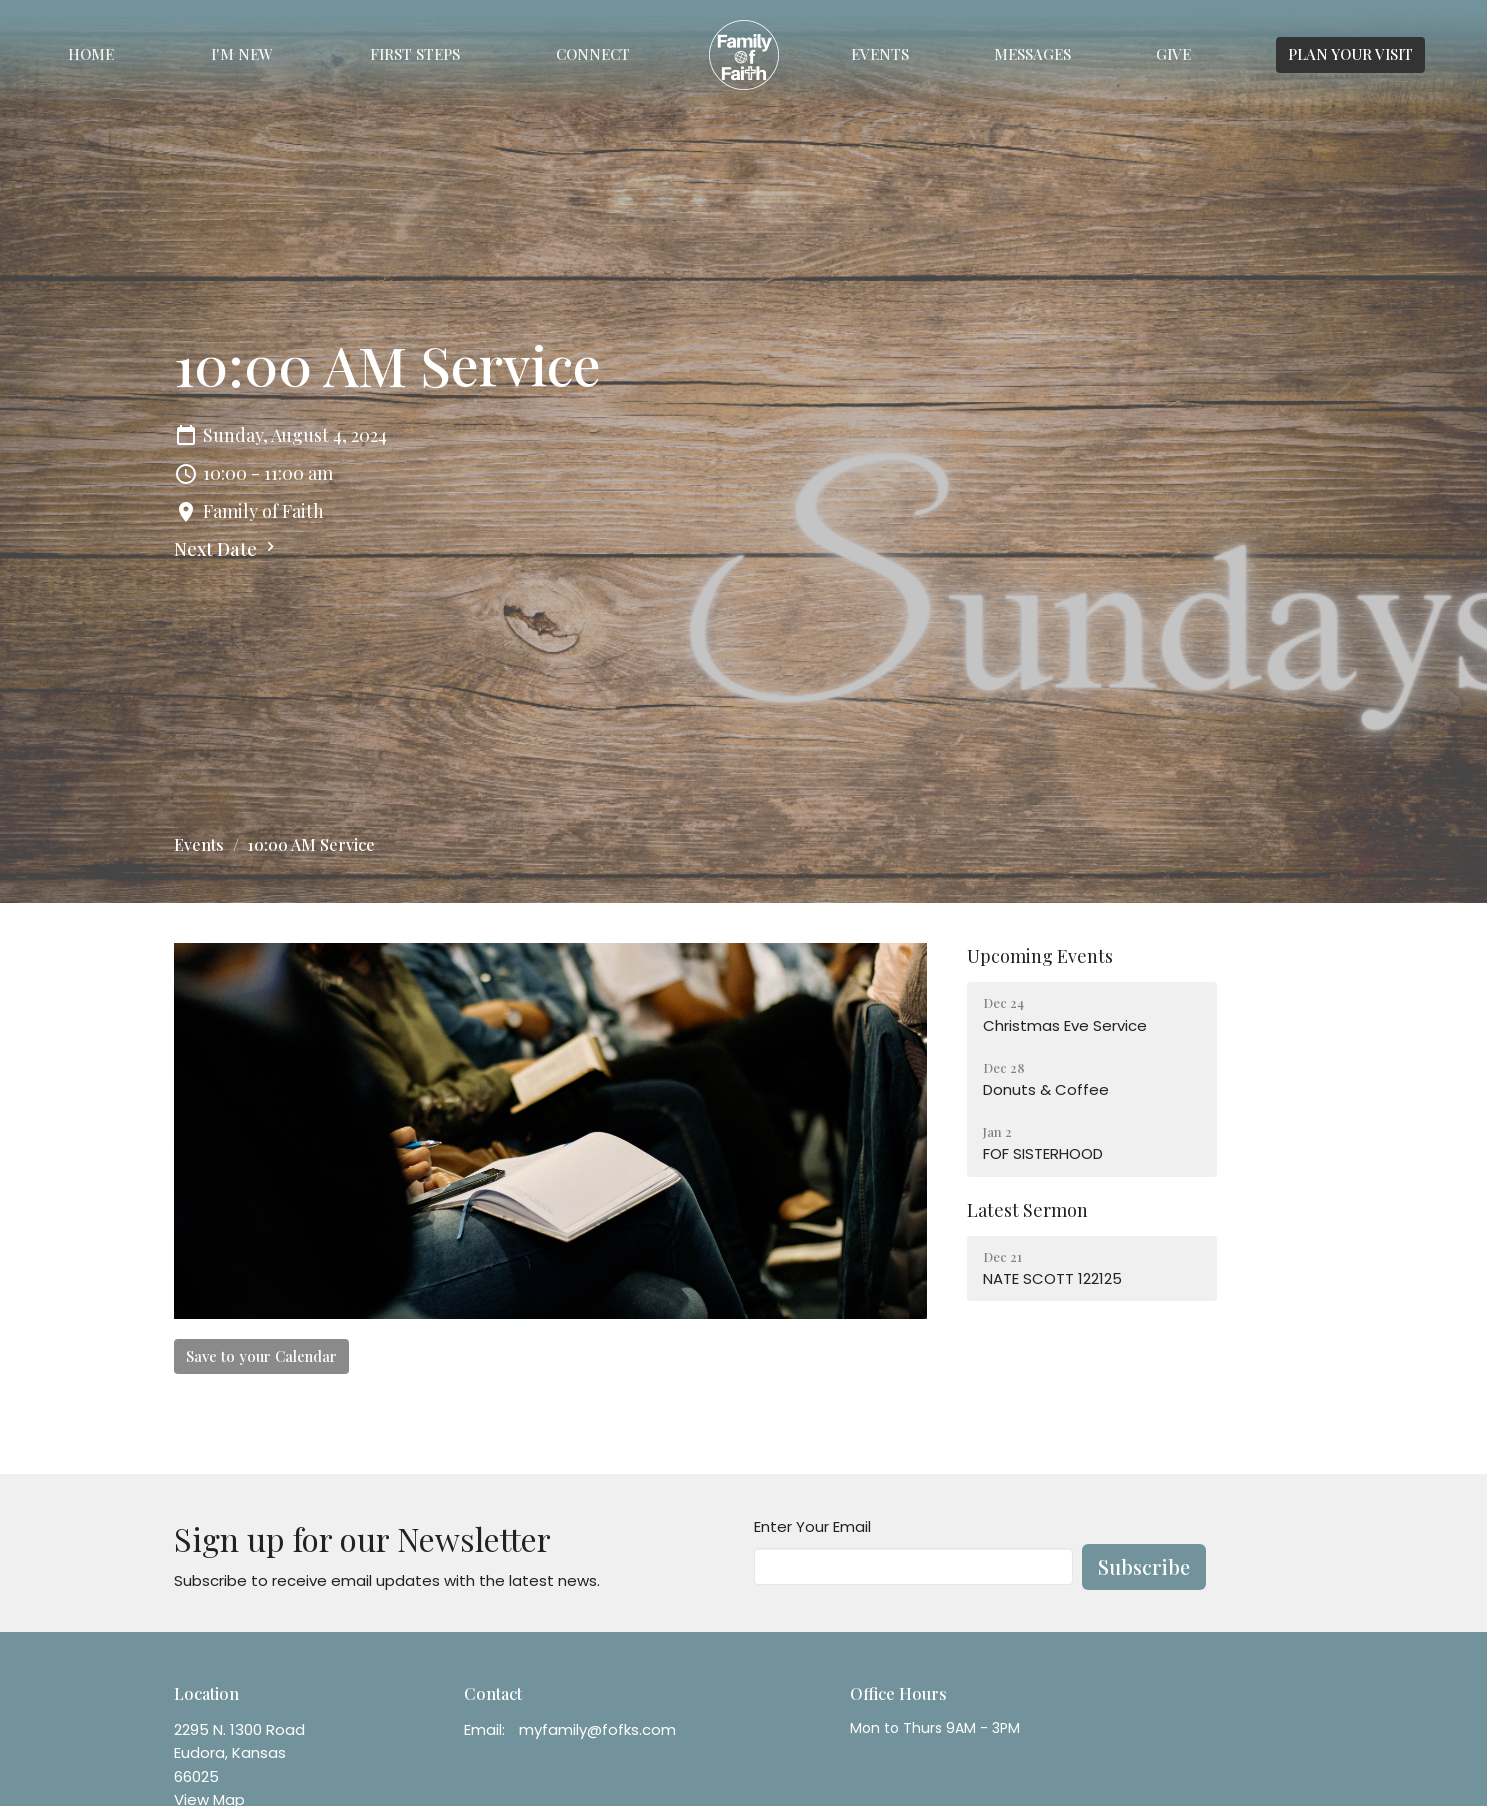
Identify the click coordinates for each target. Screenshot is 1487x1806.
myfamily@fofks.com (597, 1729)
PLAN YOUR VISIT (1350, 54)
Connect (593, 54)
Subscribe (1144, 1566)
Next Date (227, 549)
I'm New (242, 54)
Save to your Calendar (261, 1356)
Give (1173, 54)
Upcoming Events (1040, 956)
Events (880, 54)
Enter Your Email (812, 1526)
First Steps (415, 54)
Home (91, 54)
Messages (1032, 54)
